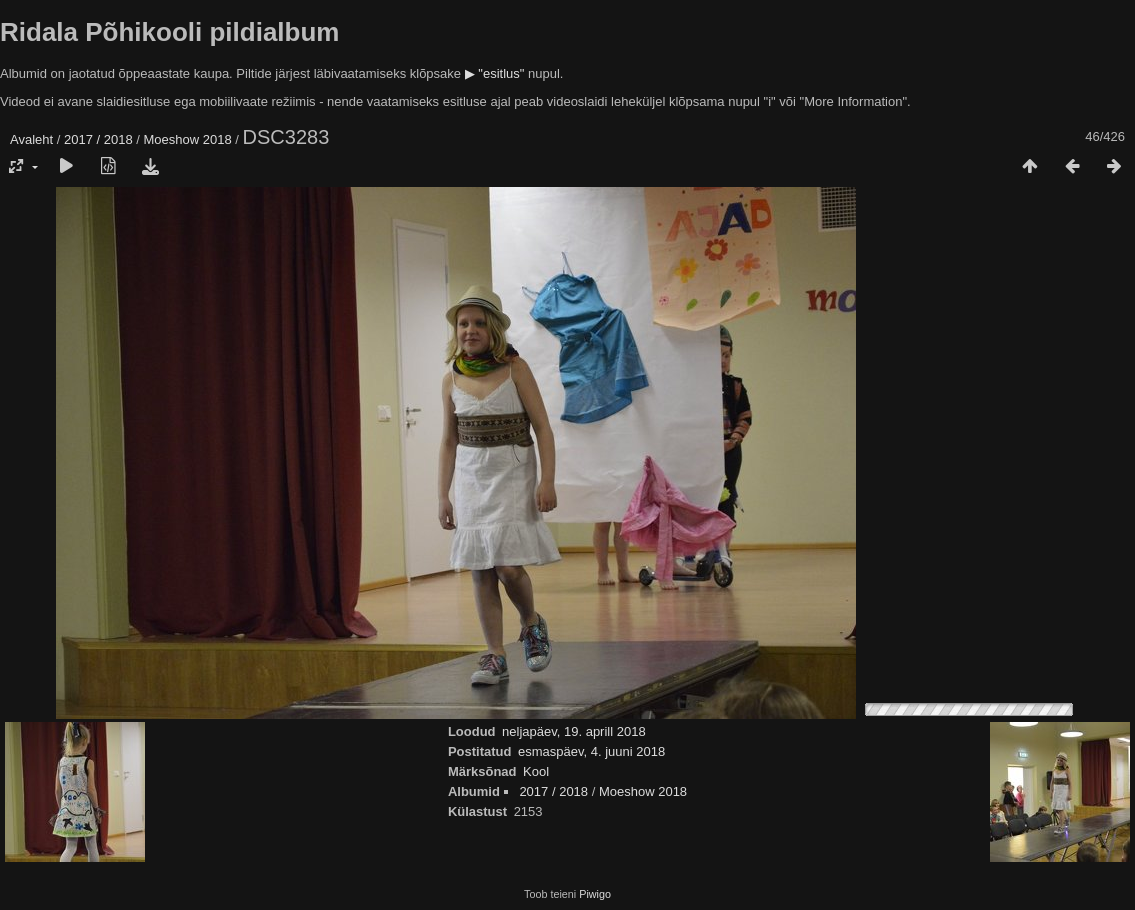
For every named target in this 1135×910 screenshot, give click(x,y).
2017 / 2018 (98, 139)
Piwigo (595, 894)
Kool (536, 771)
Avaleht (31, 139)
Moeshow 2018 (188, 139)
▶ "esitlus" (495, 73)
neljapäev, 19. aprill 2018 (574, 731)
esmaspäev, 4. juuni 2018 (591, 751)
